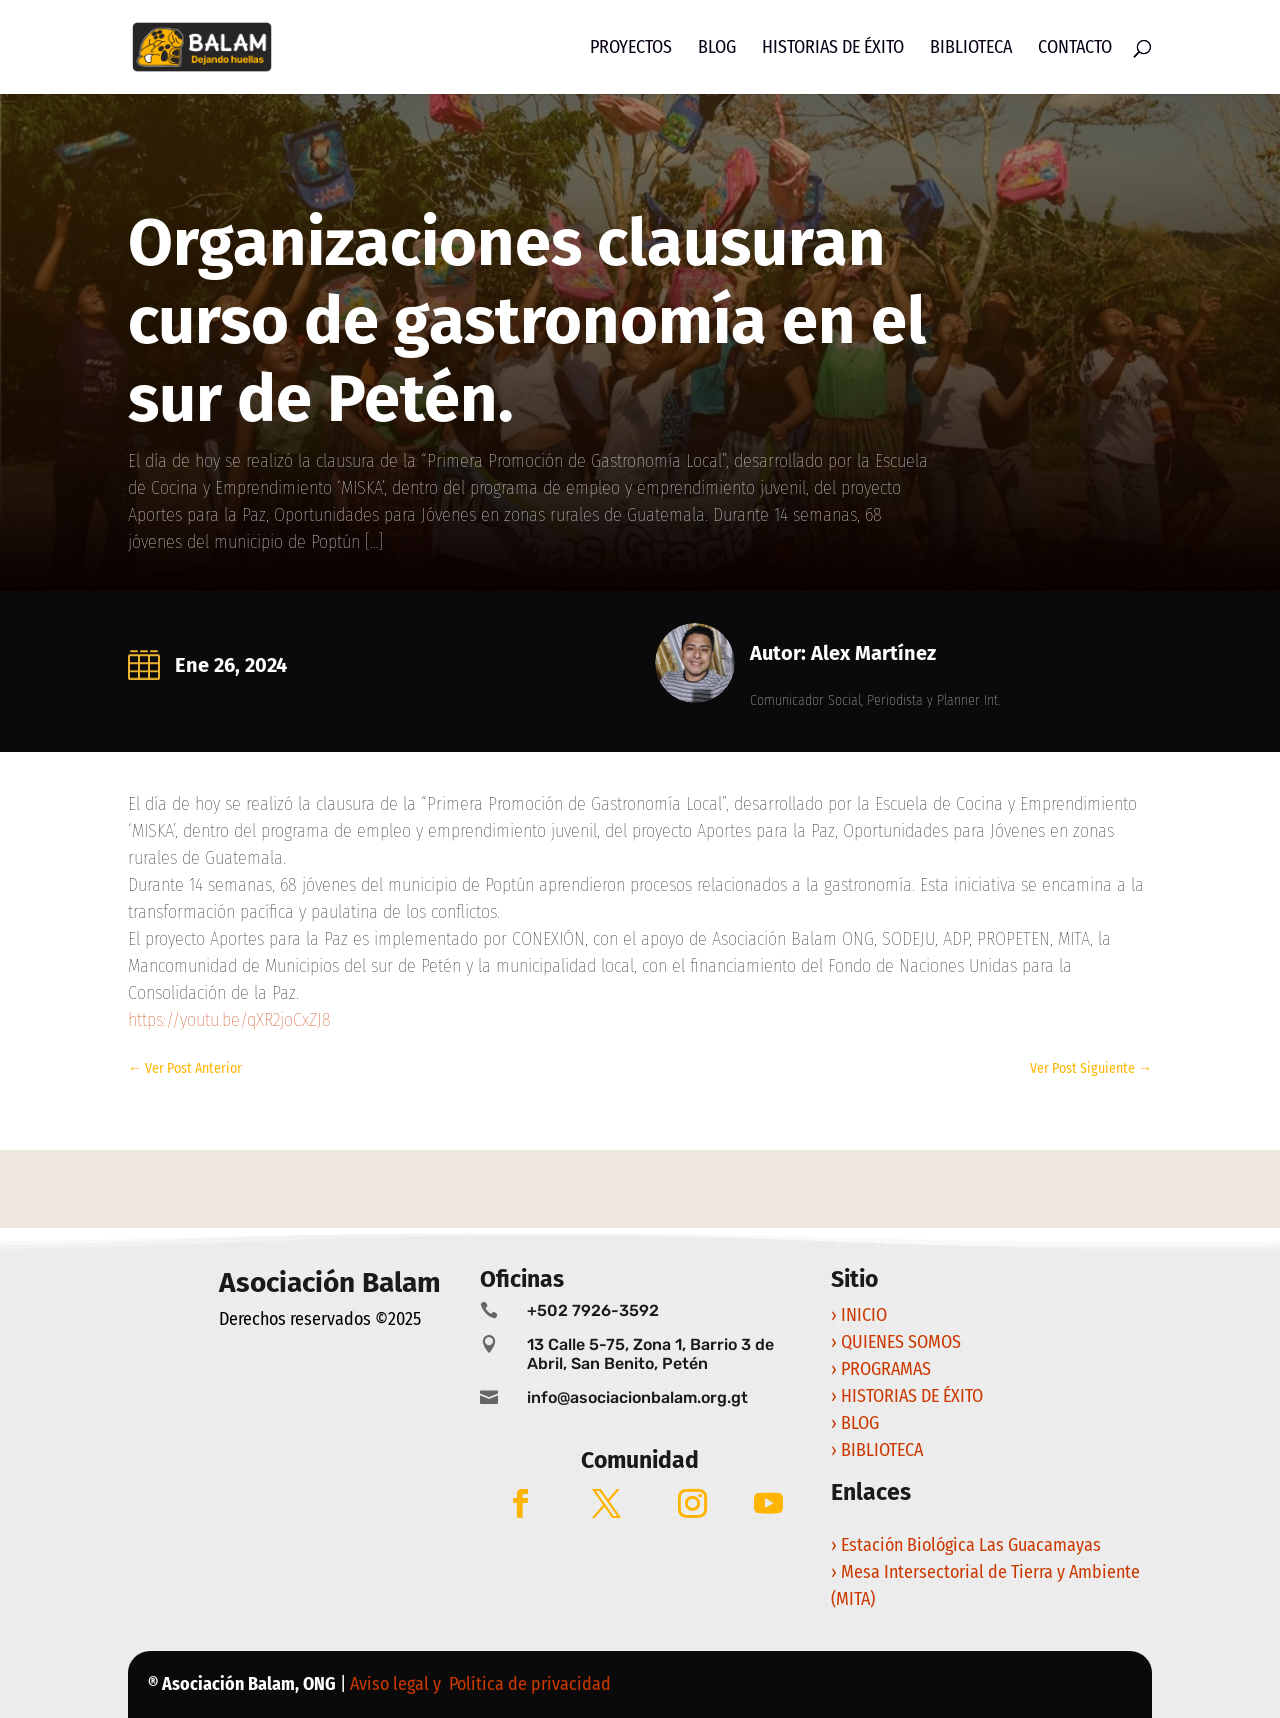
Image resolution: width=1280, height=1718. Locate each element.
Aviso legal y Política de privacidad (482, 1684)
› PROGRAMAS (883, 1369)
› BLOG (857, 1423)
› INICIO (861, 1315)
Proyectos (631, 49)
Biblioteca (971, 49)
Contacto (1075, 49)
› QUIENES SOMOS (896, 1342)
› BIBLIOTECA (877, 1450)
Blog (717, 49)
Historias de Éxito (833, 49)
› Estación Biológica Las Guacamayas (968, 1545)
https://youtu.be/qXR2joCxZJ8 (229, 1020)
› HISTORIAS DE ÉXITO (909, 1396)
